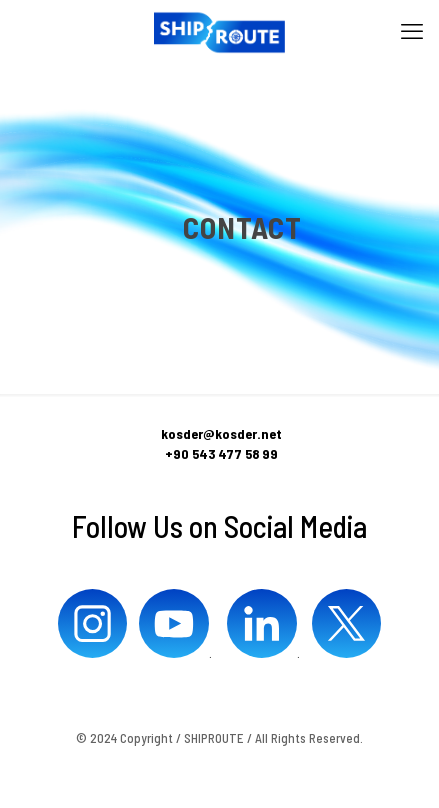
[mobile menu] (412, 30)
